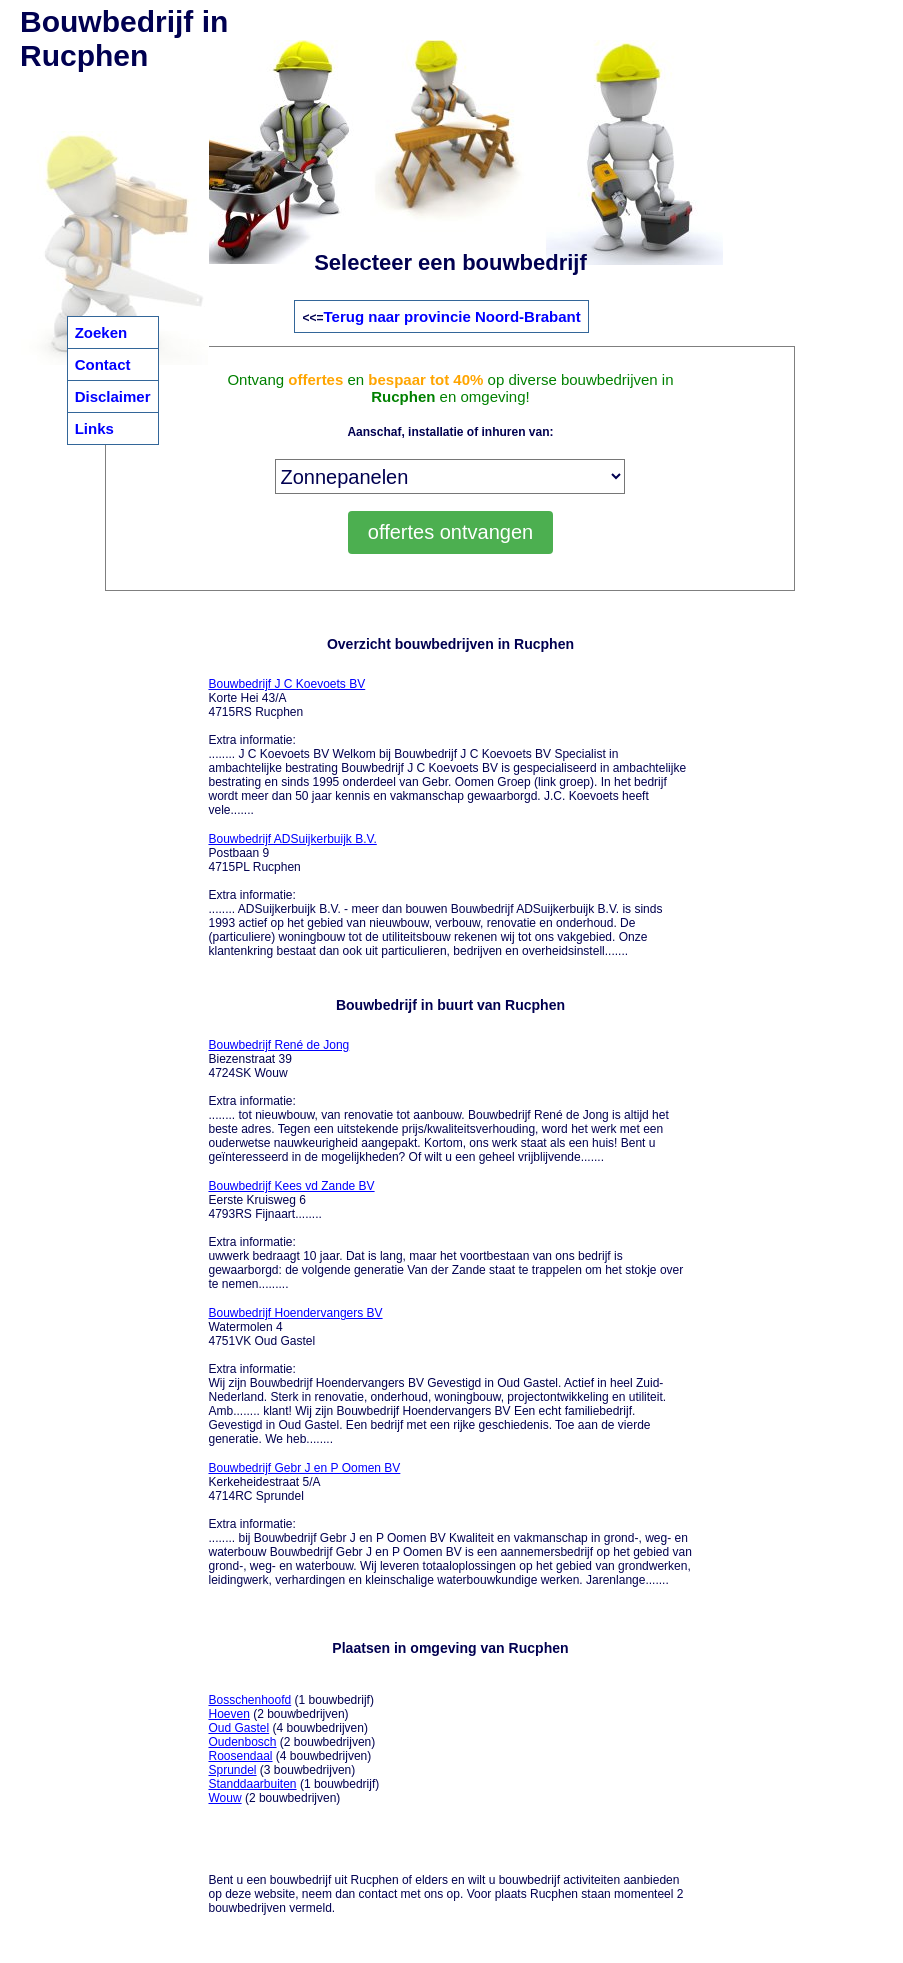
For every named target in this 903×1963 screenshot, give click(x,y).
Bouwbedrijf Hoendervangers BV (295, 1313)
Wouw (224, 1798)
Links (94, 428)
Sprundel (232, 1770)
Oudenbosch (242, 1742)
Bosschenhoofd (249, 1700)
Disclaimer (113, 396)
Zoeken (101, 332)
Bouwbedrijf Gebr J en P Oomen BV (304, 1468)
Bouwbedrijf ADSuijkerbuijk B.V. (292, 839)
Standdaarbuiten (252, 1784)
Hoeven (228, 1714)
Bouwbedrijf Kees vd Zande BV (291, 1186)
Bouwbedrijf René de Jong (278, 1045)
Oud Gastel (238, 1728)
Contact (103, 364)
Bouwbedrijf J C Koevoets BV (286, 684)
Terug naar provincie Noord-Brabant (452, 316)
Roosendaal (240, 1756)
